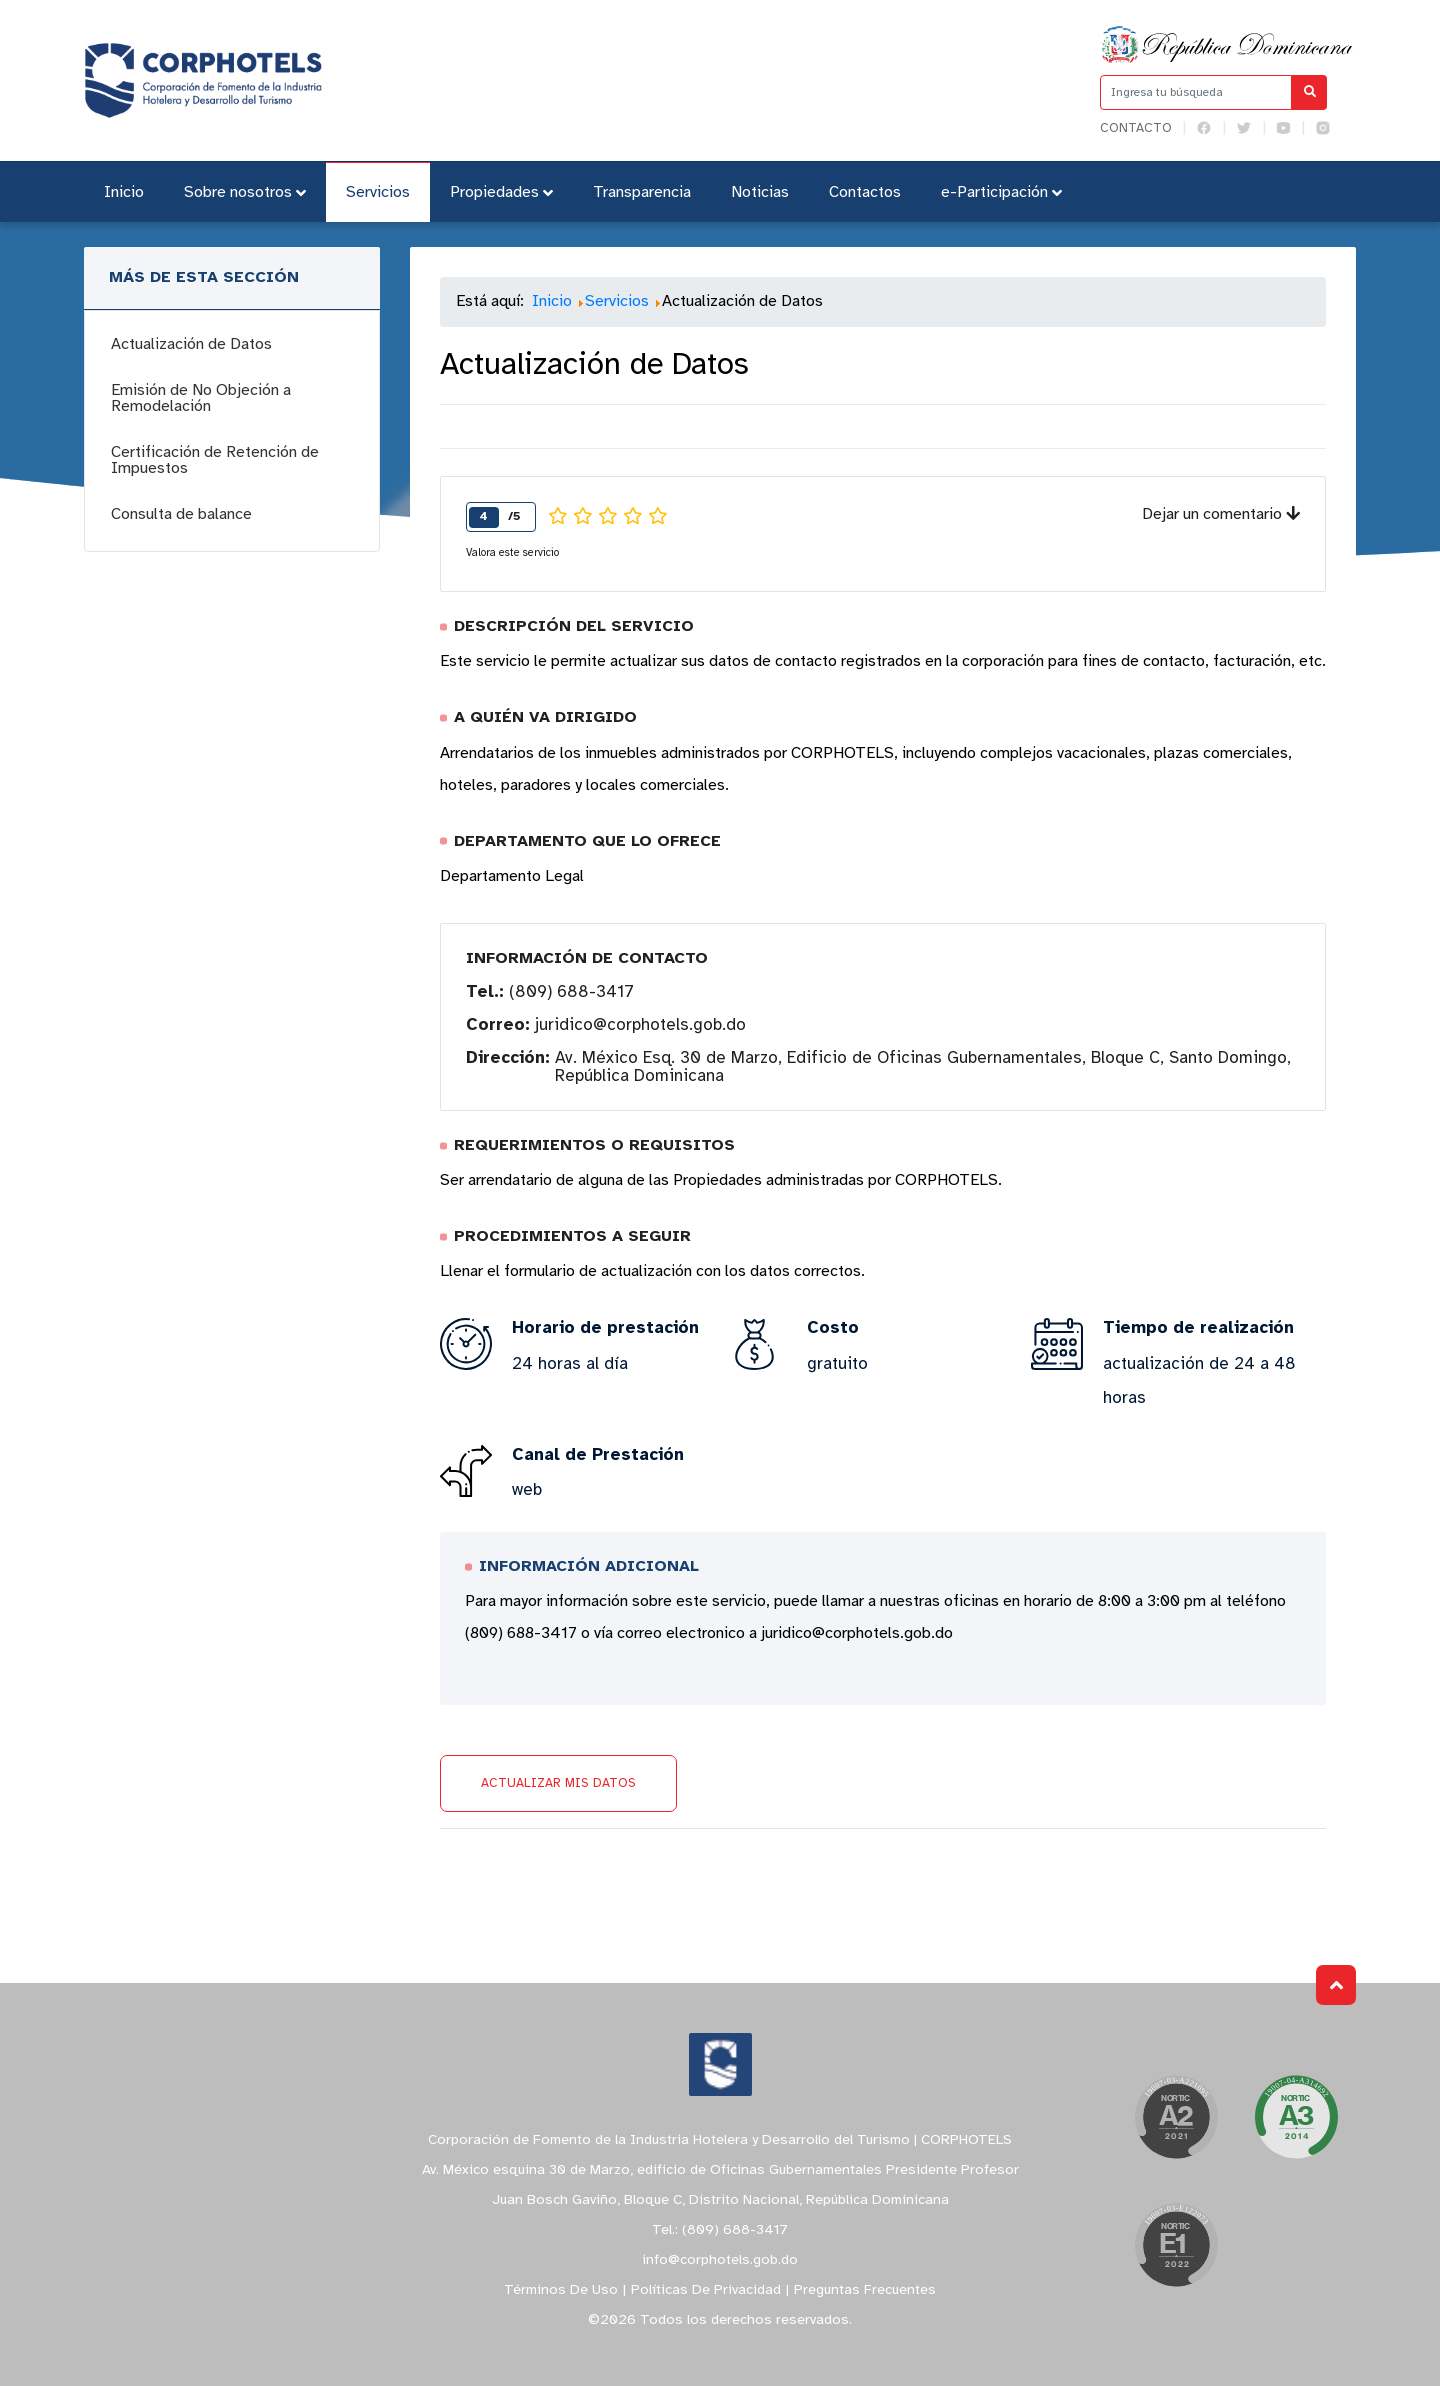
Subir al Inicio (1336, 1985)
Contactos (865, 192)
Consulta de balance (181, 514)
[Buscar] (1309, 92)
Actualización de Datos (191, 344)
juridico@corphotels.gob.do (640, 1025)
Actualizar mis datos (558, 1783)
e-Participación (1001, 192)
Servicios (378, 192)
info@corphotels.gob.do (720, 2260)
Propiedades (501, 192)
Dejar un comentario (1221, 514)
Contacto (1136, 128)
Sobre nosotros (245, 192)
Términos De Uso (561, 2290)
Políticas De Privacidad (706, 2290)
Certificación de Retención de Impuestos (215, 460)
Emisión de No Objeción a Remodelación (201, 398)
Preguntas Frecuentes (865, 2290)
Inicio (124, 192)
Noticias (760, 192)
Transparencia (642, 192)
